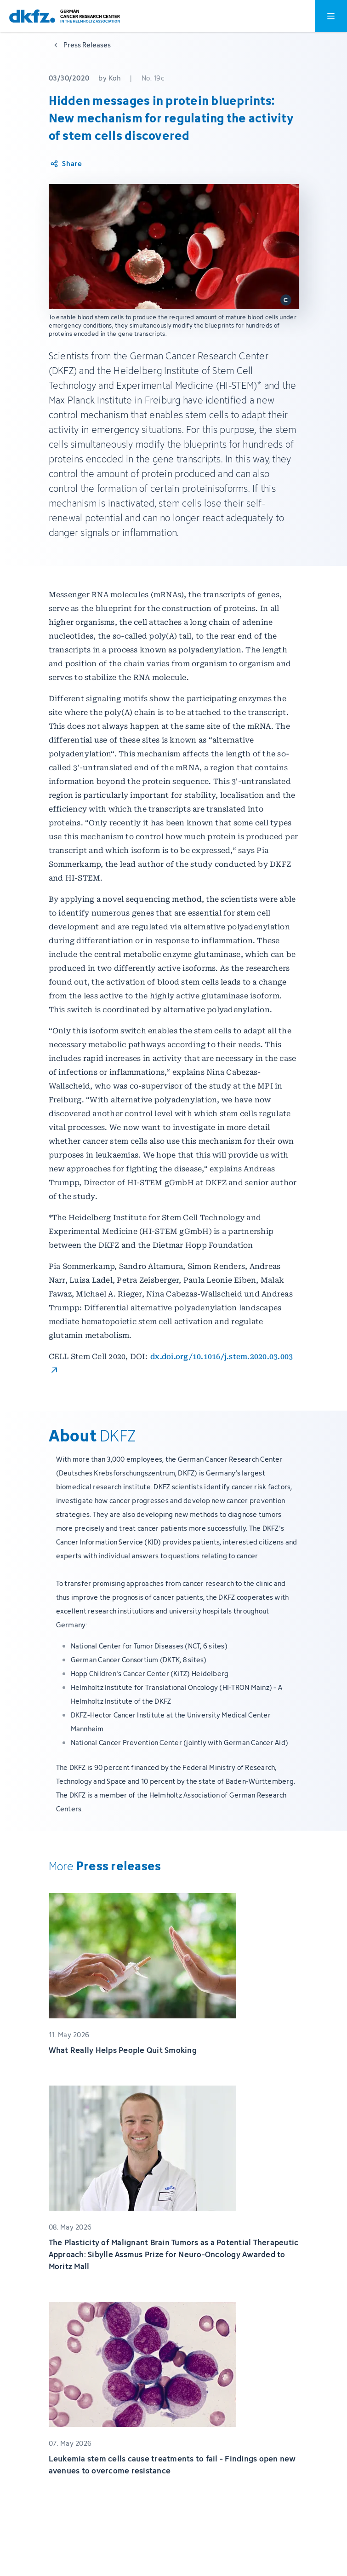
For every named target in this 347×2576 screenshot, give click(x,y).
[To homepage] (64, 16)
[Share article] (66, 163)
